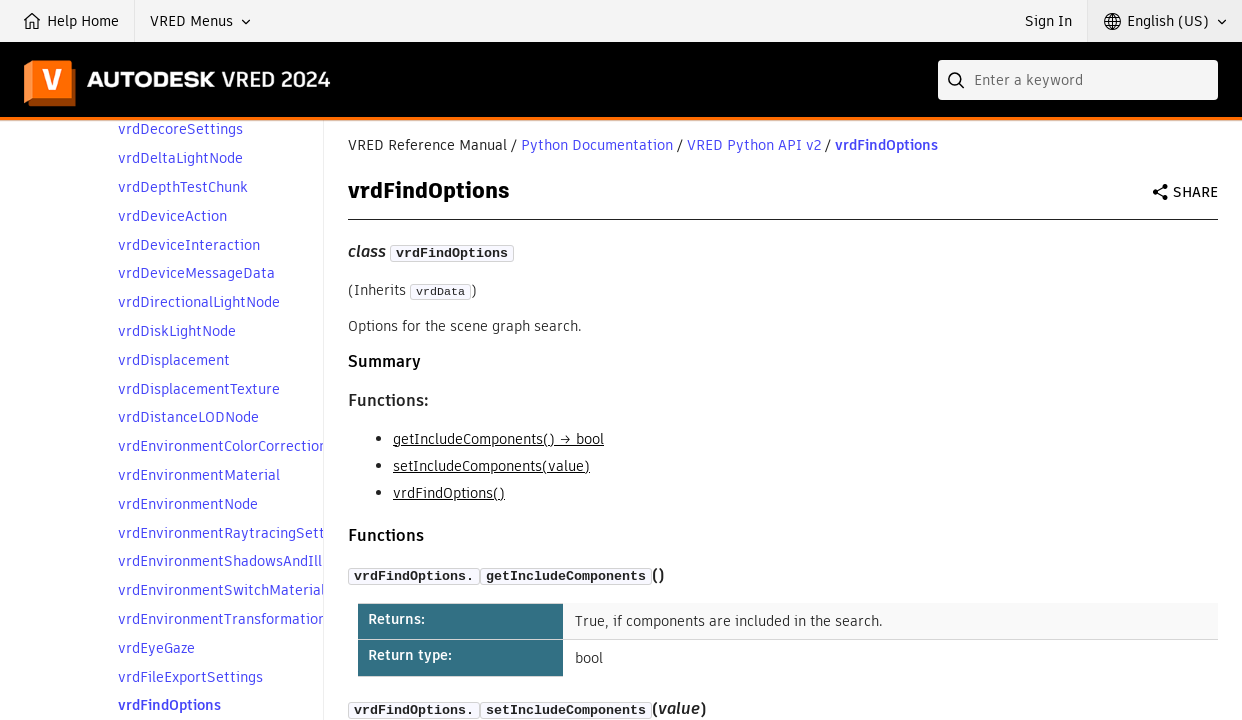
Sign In (1048, 21)
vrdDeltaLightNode (180, 158)
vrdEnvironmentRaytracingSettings (235, 533)
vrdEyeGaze (156, 648)
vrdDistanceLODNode (188, 417)
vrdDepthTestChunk (183, 187)
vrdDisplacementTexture (199, 389)
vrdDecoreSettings (180, 129)
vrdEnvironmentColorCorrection (222, 446)
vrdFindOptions (169, 705)
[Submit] (958, 80)
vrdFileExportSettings (190, 677)
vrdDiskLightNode (177, 331)
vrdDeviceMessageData (196, 273)
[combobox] (1078, 80)
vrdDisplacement (174, 360)
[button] (200, 21)
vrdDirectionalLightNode (199, 302)
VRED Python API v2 (754, 145)
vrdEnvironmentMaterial (199, 475)
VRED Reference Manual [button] (427, 145)
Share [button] (1195, 192)
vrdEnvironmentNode (188, 504)
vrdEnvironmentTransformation (222, 619)
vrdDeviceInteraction (189, 245)
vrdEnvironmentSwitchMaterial (221, 590)
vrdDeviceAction (172, 216)
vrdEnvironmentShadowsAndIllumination (253, 561)
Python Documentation (597, 145)
